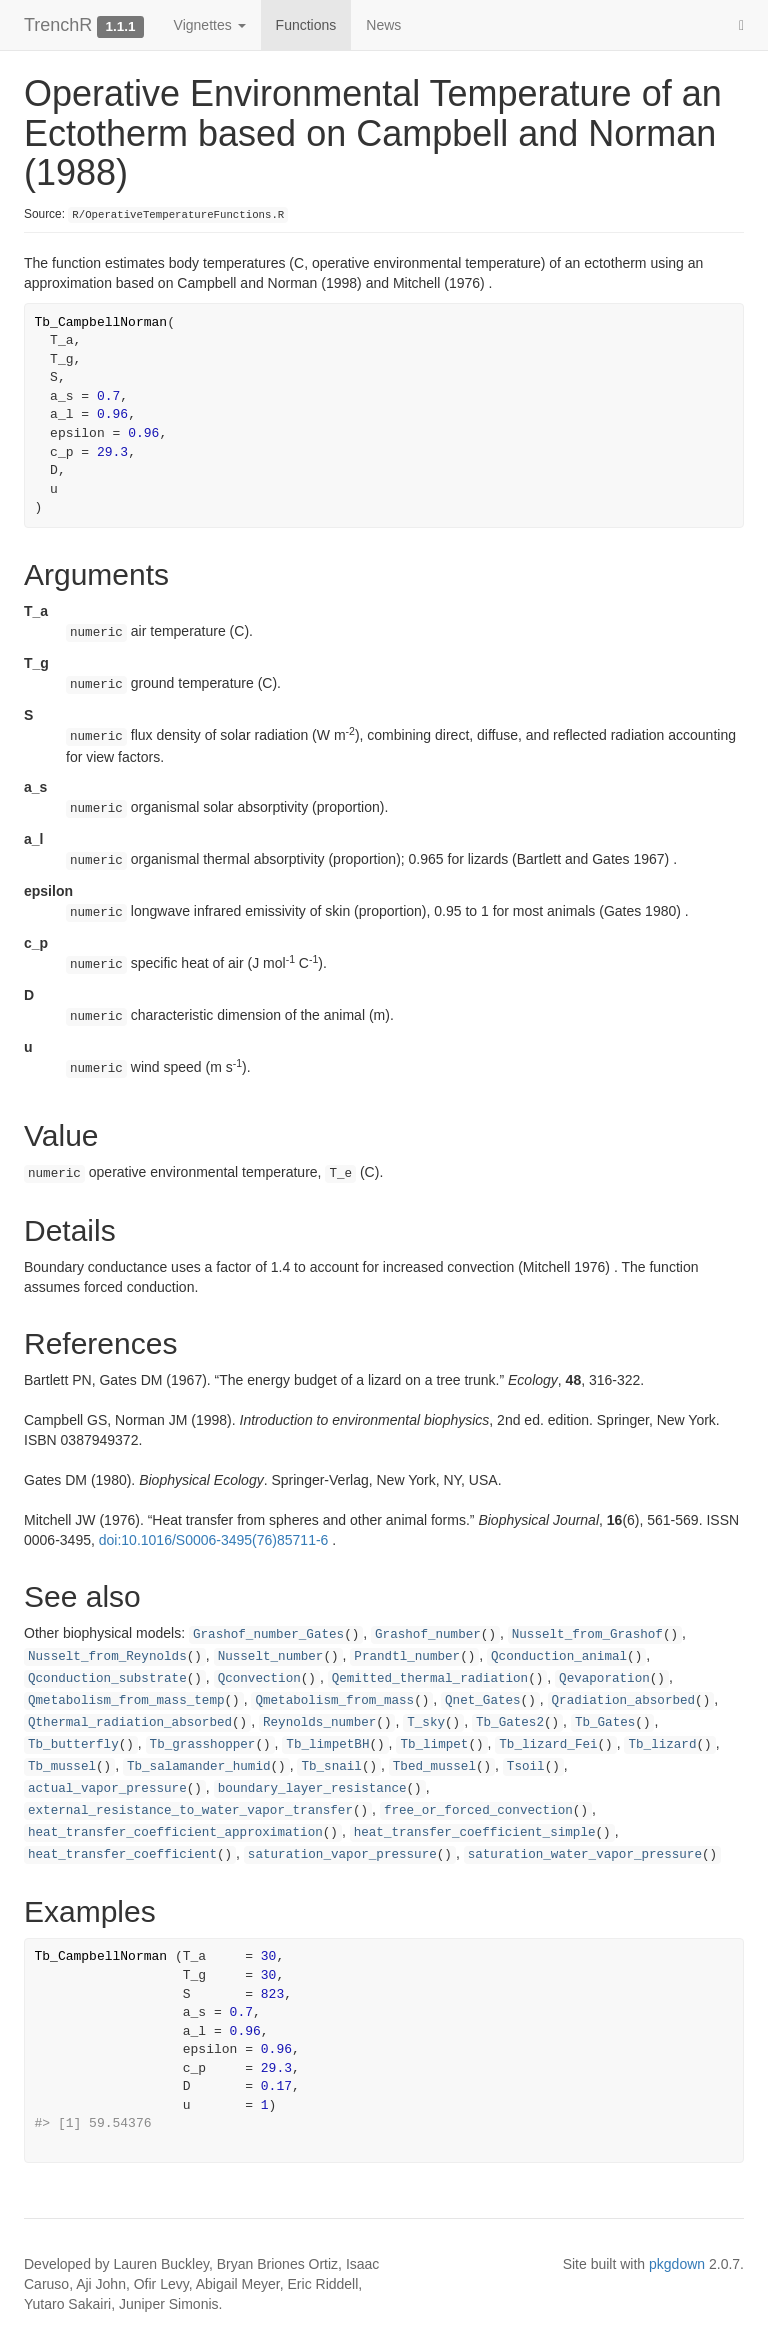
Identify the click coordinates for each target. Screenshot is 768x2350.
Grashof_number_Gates (268, 1635)
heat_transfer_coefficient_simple (475, 1833)
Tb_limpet (434, 1745)
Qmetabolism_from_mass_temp (126, 1701)
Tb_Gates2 (510, 1723)
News (383, 25)
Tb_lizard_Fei (548, 1745)
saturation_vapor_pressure (342, 1855)
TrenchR (58, 25)
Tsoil (526, 1767)
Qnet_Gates (483, 1701)
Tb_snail (331, 1767)
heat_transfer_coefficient (122, 1855)
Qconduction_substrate (107, 1679)
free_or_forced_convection (478, 1811)
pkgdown (677, 2264)
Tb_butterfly (73, 1745)
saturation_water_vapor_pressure (585, 1855)
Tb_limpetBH (327, 1745)
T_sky (426, 1723)
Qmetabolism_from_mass (334, 1701)
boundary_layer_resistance (312, 1789)
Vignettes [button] (210, 25)
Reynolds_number (319, 1723)
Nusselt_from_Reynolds (107, 1657)
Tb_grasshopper (203, 1745)
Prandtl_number (407, 1657)
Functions (306, 25)
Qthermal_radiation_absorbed (130, 1723)
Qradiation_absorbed (624, 1701)
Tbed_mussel (434, 1767)
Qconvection (259, 1679)
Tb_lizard (662, 1745)
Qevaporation (604, 1679)
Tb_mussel (62, 1767)
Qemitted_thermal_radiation (430, 1679)
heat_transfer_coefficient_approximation (175, 1833)
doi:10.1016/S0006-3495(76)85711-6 (214, 1540)
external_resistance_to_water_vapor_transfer (190, 1811)
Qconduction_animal (559, 1657)
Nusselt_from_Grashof (587, 1635)
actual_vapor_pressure (107, 1789)
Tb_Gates (605, 1723)
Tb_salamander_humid (199, 1767)
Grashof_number (428, 1635)
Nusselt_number (271, 1657)
